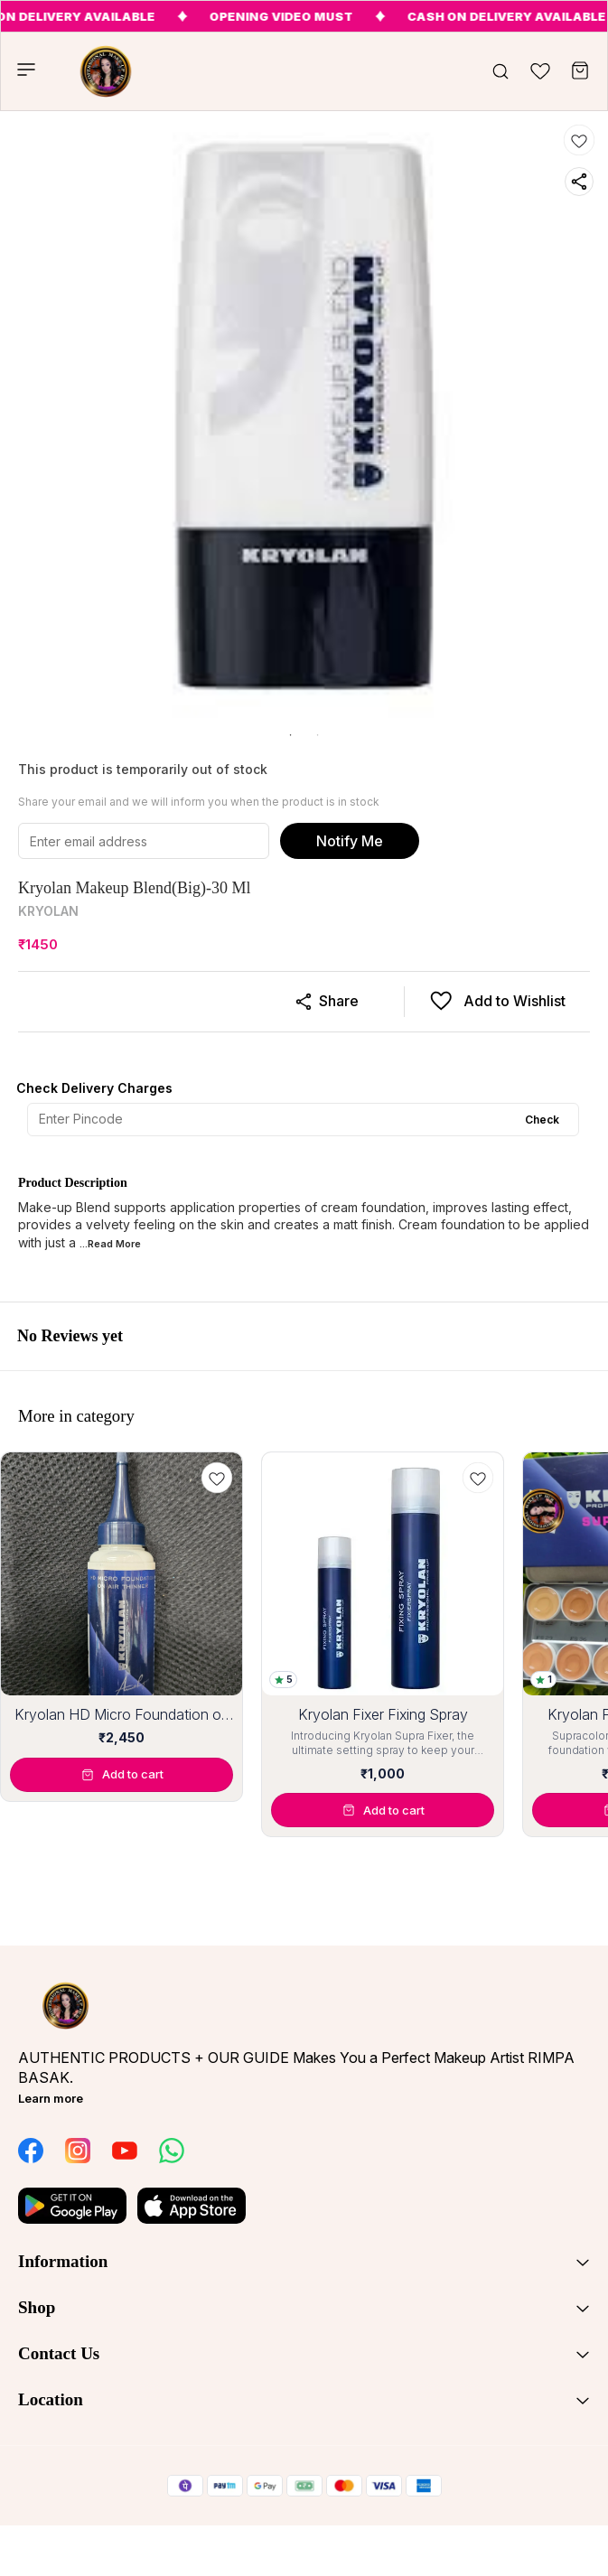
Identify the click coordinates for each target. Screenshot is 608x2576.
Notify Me (349, 841)
